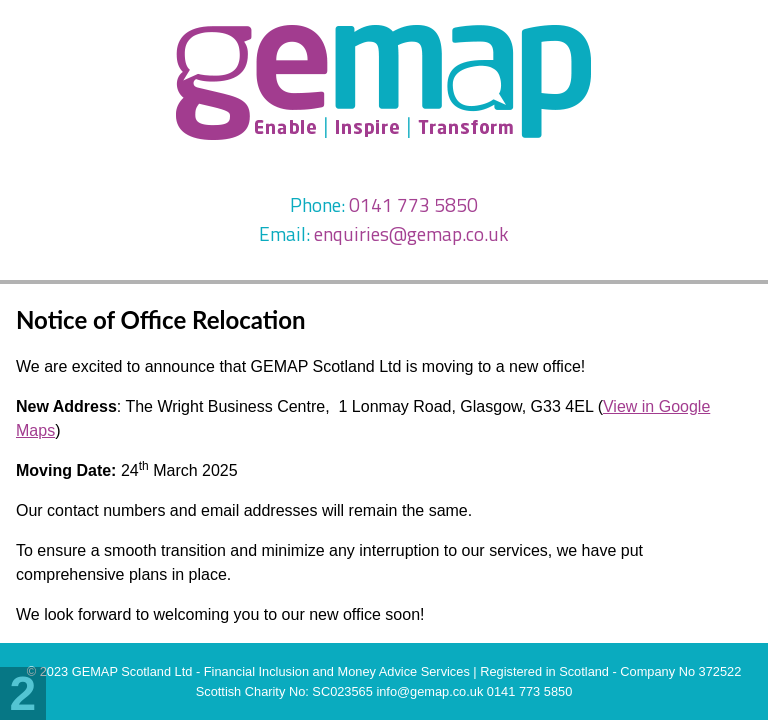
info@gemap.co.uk (429, 691)
